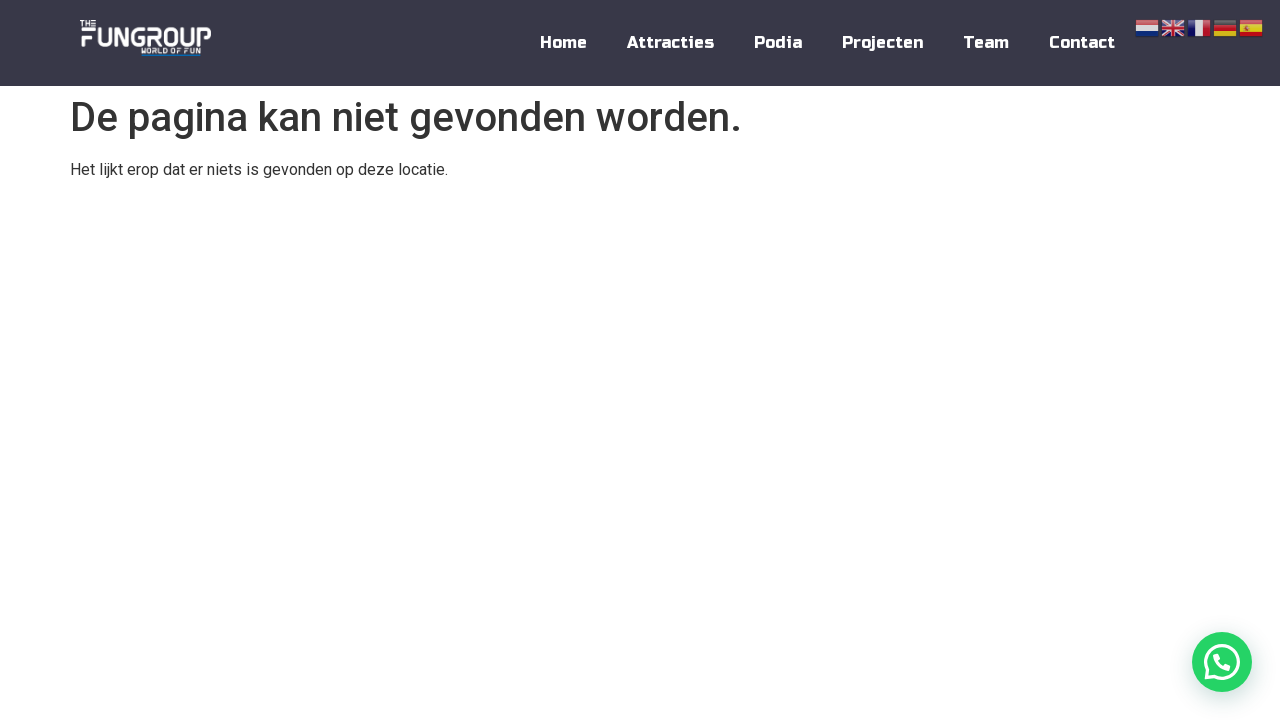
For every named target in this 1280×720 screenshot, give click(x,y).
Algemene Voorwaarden (923, 228)
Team (986, 42)
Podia (778, 42)
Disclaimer (1163, 228)
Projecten (882, 42)
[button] (1222, 662)
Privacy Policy (1061, 228)
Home (563, 42)
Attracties (670, 42)
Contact (1082, 42)
